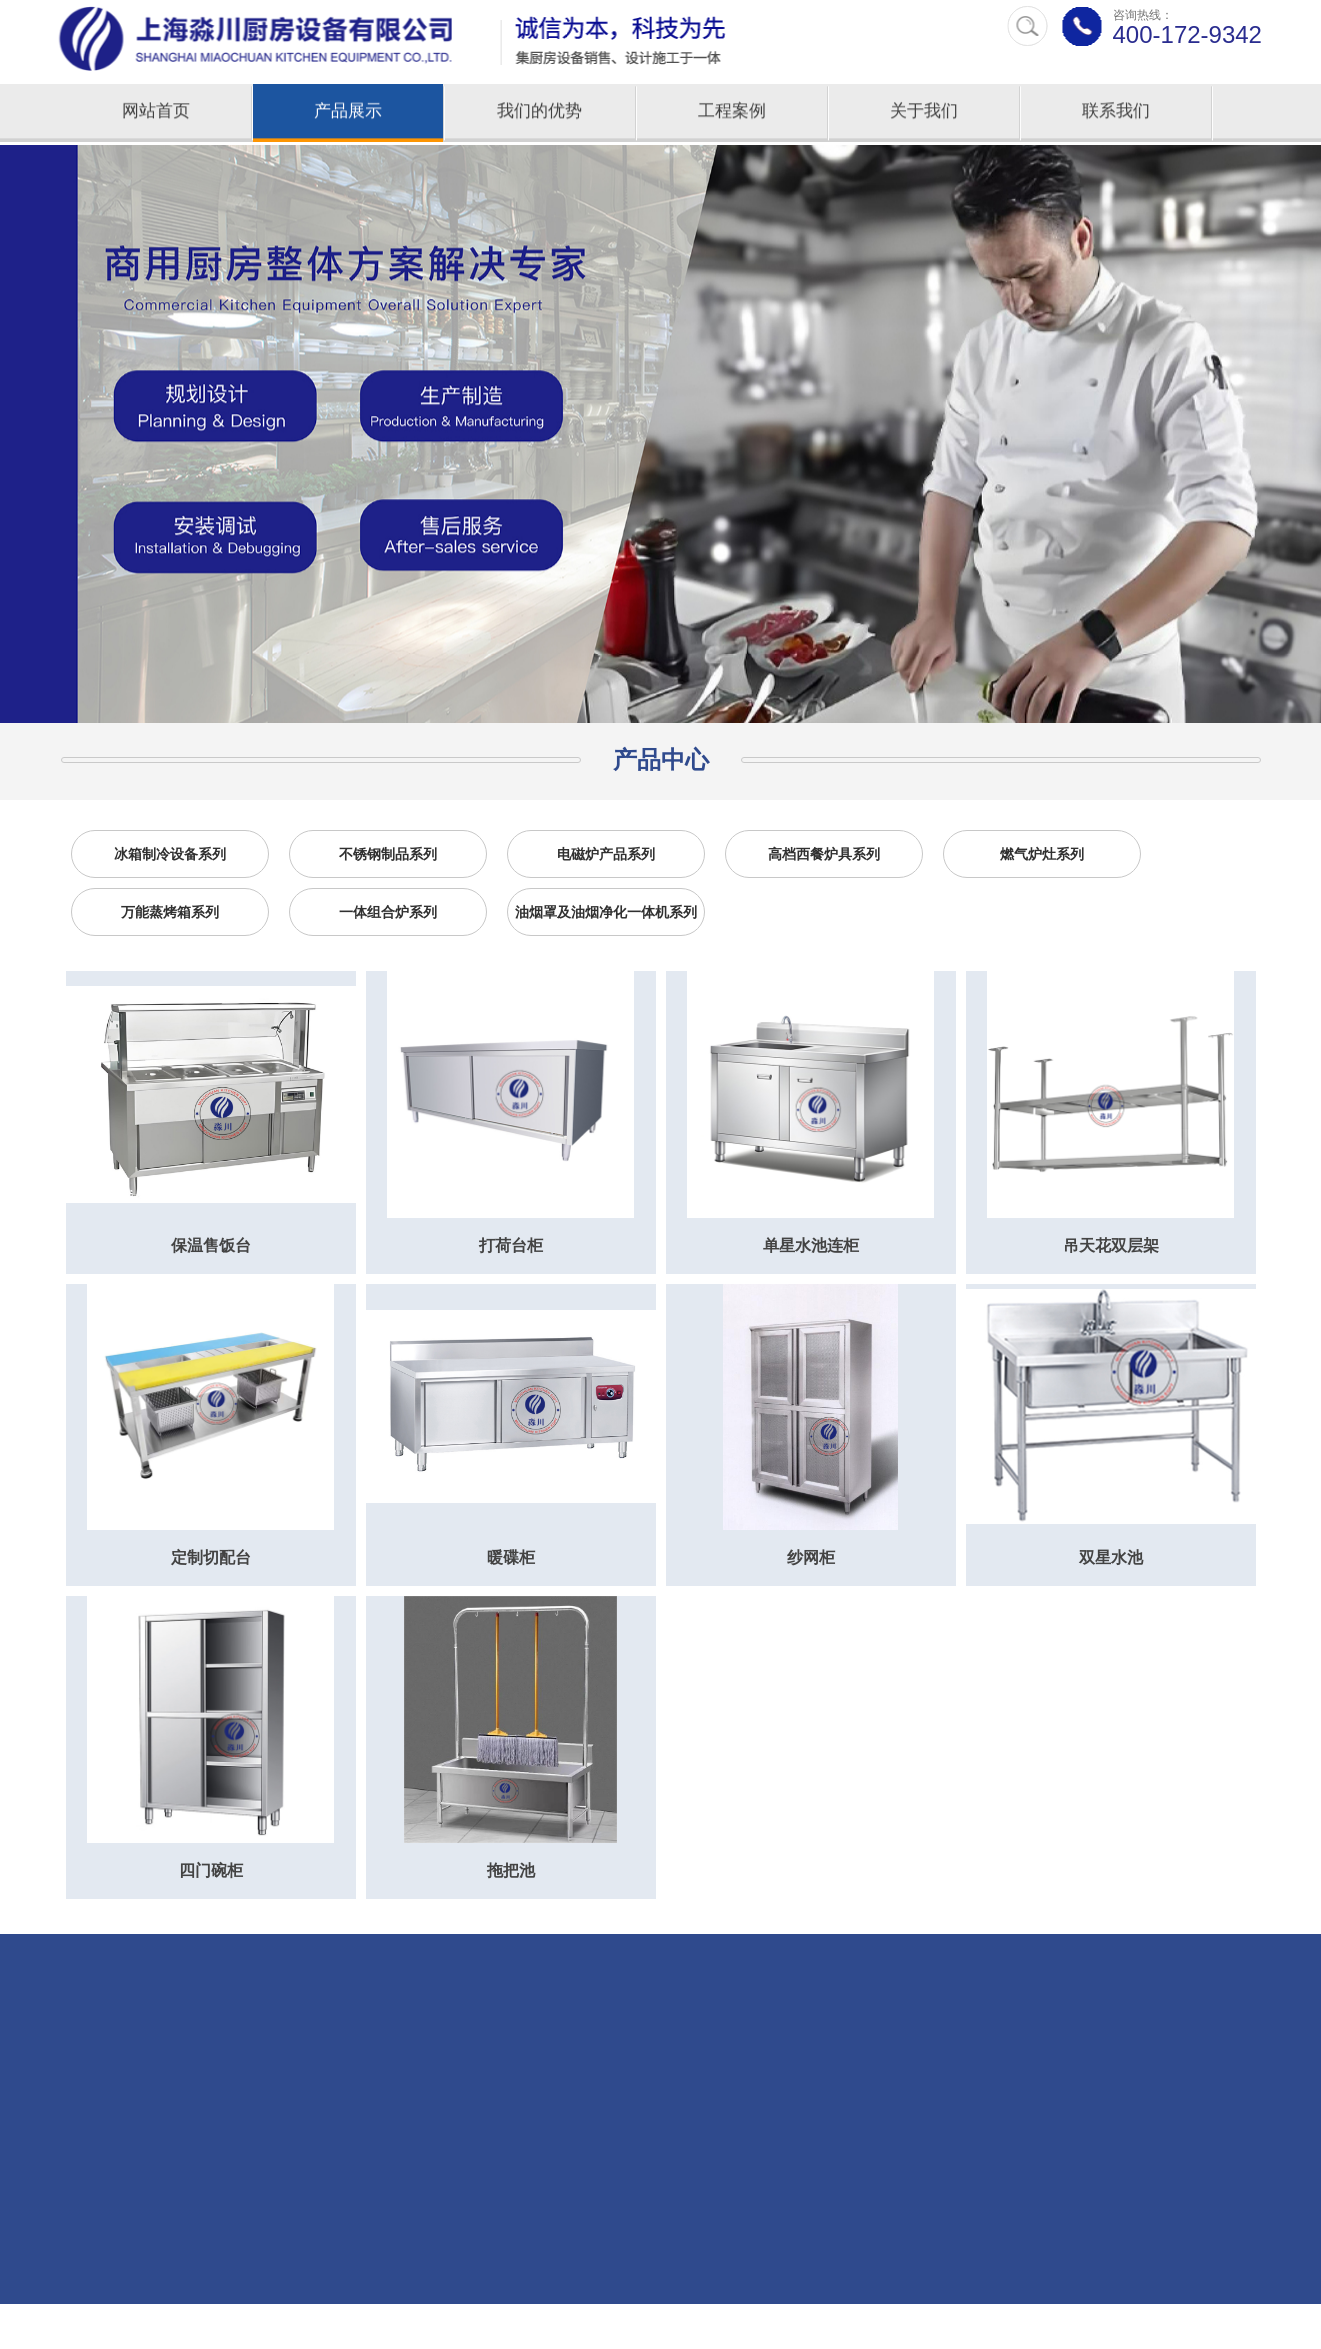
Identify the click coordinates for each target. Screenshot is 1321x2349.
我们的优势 (539, 113)
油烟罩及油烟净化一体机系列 (606, 912)
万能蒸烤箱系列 (170, 912)
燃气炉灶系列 (1042, 854)
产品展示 (348, 113)
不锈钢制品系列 (388, 854)
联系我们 (1116, 113)
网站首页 (156, 113)
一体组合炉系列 (388, 912)
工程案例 (732, 113)
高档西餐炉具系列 (824, 854)
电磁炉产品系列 (606, 854)
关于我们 (924, 113)
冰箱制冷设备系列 (170, 854)
